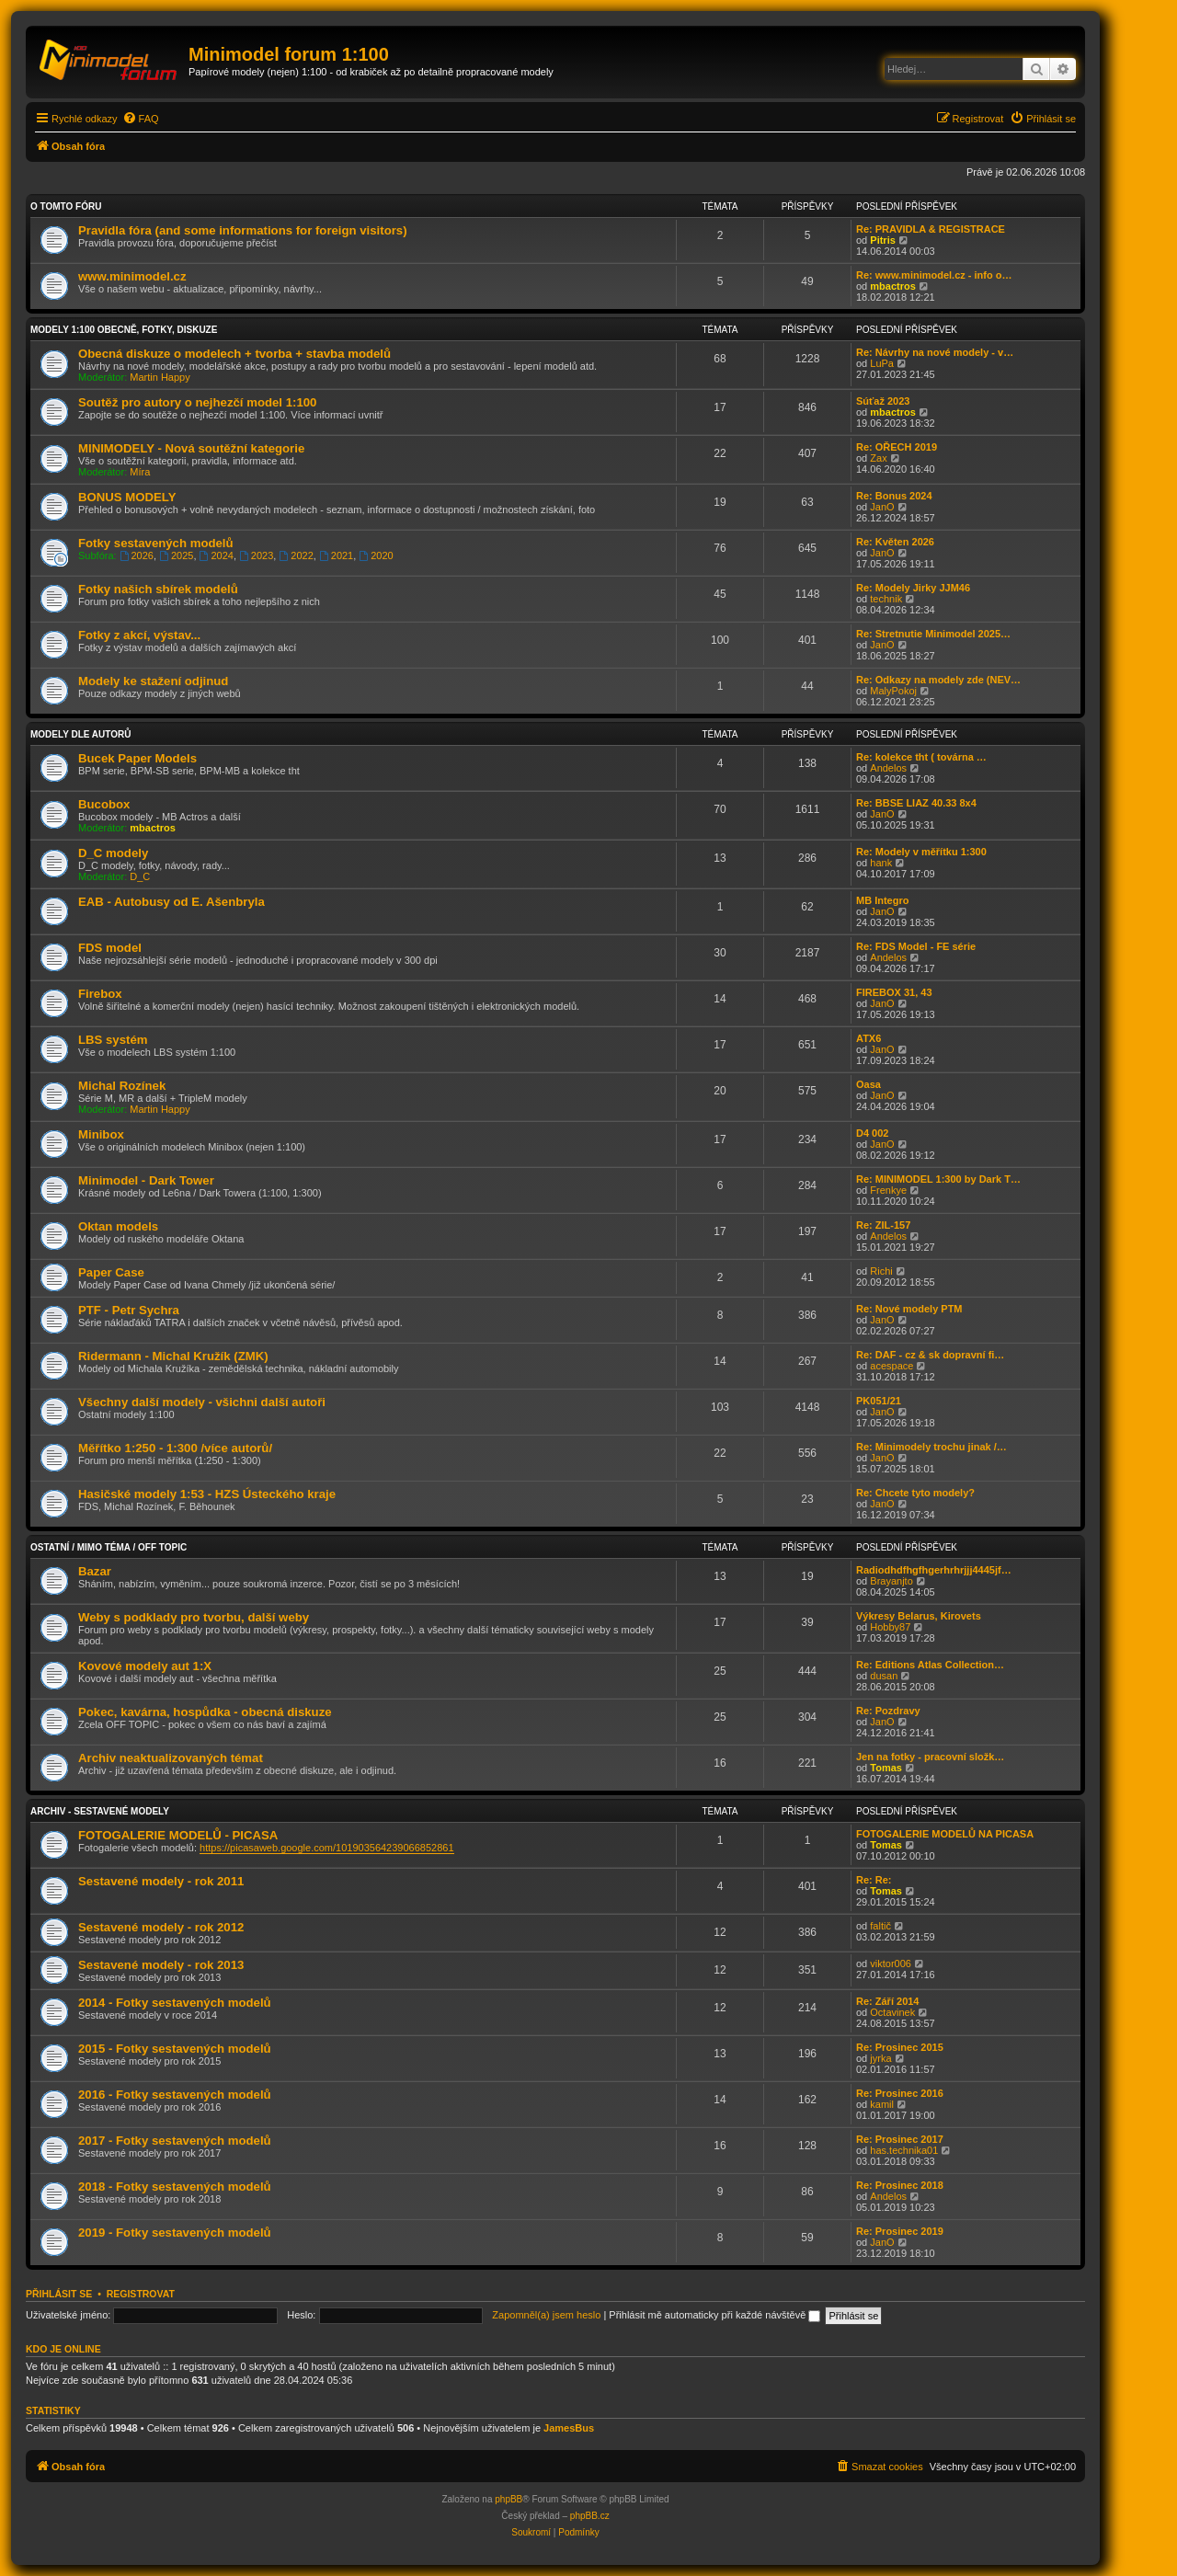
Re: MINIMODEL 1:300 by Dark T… (938, 1179)
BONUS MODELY (127, 497)
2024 (217, 555)
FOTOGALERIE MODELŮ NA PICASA (945, 1833)
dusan (883, 1675)
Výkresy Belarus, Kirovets (918, 1615)
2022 (296, 555)
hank (881, 862)
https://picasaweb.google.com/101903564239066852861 (326, 1847)
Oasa (868, 1084)
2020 (376, 555)
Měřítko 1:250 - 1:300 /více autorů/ (175, 1448)
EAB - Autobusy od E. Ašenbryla (171, 902)
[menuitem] (140, 119)
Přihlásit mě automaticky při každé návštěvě (714, 2314)
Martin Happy (159, 377)
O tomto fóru (65, 206)
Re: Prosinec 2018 (899, 2185)
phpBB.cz (590, 2516)
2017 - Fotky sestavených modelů (174, 2140)
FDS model (110, 948)
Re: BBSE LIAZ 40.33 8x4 (916, 802)
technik (886, 598)
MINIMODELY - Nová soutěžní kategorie (191, 448)
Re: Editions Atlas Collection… (930, 1664)
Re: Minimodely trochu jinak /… (931, 1446)
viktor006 (890, 1963)
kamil (882, 2104)
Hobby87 (890, 1626)
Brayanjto (891, 1580)
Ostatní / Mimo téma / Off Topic (108, 1547)
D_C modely (113, 853)
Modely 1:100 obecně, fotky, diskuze (123, 330)
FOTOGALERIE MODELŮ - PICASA (178, 1835)
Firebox (100, 994)
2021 (336, 555)
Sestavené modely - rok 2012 (161, 1927)
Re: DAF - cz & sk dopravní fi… (930, 1354)
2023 (256, 555)
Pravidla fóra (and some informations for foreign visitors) (242, 230)
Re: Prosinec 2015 (899, 2047)
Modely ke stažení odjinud (153, 681)
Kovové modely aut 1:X (144, 1666)
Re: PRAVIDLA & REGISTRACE (930, 229)
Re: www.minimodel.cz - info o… (934, 274)
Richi (881, 1271)
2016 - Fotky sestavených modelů (174, 2094)
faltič (880, 1925)
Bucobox (104, 804)
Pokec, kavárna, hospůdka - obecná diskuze (205, 1712)
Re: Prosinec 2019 (899, 2231)
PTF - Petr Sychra (128, 1310)
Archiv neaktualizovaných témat (170, 1758)
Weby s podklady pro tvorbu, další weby (193, 1617)
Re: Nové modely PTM (909, 1308)
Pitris (883, 240)
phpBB (508, 2499)
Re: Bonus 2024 (894, 495)
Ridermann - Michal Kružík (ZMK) (173, 1356)
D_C (140, 876)
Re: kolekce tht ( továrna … (921, 756)
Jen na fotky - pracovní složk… (930, 1756)
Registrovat (141, 2293)
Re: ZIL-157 (883, 1225)
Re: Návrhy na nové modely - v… (934, 352)
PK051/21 (878, 1400)
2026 (137, 555)
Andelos (888, 767)
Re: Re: (874, 1879)
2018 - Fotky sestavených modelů (174, 2186)
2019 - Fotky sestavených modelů (174, 2232)
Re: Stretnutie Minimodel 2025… (933, 633)
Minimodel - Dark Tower (146, 1180)
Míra (140, 471)
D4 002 (872, 1133)
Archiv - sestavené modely (99, 1811)
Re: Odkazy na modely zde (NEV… (938, 679)
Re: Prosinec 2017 (899, 2139)
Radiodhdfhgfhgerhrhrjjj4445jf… (933, 1569)
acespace (891, 1365)
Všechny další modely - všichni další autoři (202, 1402)
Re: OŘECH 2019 (896, 446)
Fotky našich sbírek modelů (158, 589)
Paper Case (111, 1272)
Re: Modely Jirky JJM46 (913, 587)
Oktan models (118, 1226)
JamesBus (568, 2427)
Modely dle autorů (80, 734)
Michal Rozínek (122, 1086)
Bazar (94, 1571)
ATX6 (868, 1038)
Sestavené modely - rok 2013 (161, 1965)
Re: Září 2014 (887, 2001)
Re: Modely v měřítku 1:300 (921, 851)
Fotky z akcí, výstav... (139, 635)
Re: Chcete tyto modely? (915, 1492)
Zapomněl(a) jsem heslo (546, 2314)
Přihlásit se (59, 2293)
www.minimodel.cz (132, 276)
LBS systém (113, 1040)
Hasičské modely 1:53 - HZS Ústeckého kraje (207, 1494)
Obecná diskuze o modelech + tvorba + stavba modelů (234, 354)
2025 (176, 555)
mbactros (893, 286)
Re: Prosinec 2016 (899, 2093)
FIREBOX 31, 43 (894, 992)
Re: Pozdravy (888, 1710)
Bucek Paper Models (137, 758)
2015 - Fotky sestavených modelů (174, 2048)
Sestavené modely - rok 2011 (161, 1881)
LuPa (882, 363)
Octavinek (892, 2012)
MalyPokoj (893, 690)
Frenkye (888, 1190)
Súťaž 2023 (882, 400)
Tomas (886, 1767)
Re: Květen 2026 (895, 541)
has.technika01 (904, 2150)
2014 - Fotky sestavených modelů (174, 2002)
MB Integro (882, 900)
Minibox (101, 1134)
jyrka (880, 2058)
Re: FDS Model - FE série (916, 946)
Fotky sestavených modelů (156, 543)
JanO (882, 506)
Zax (878, 458)
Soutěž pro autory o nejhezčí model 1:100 (197, 402)
